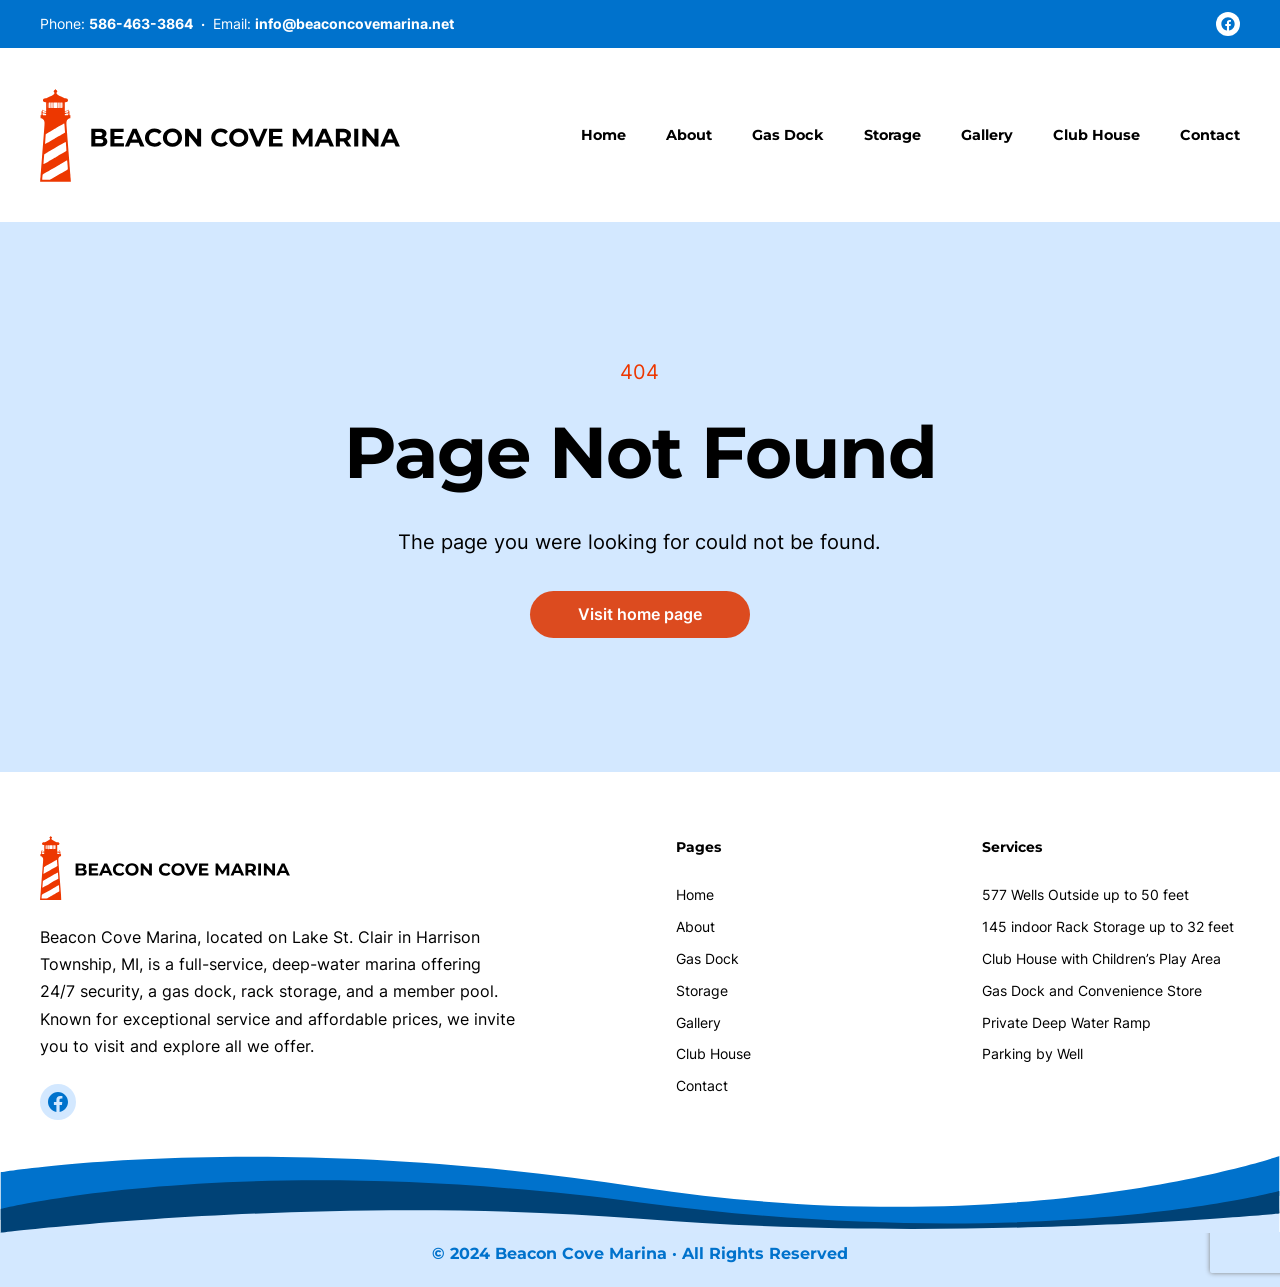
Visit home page (640, 614)
